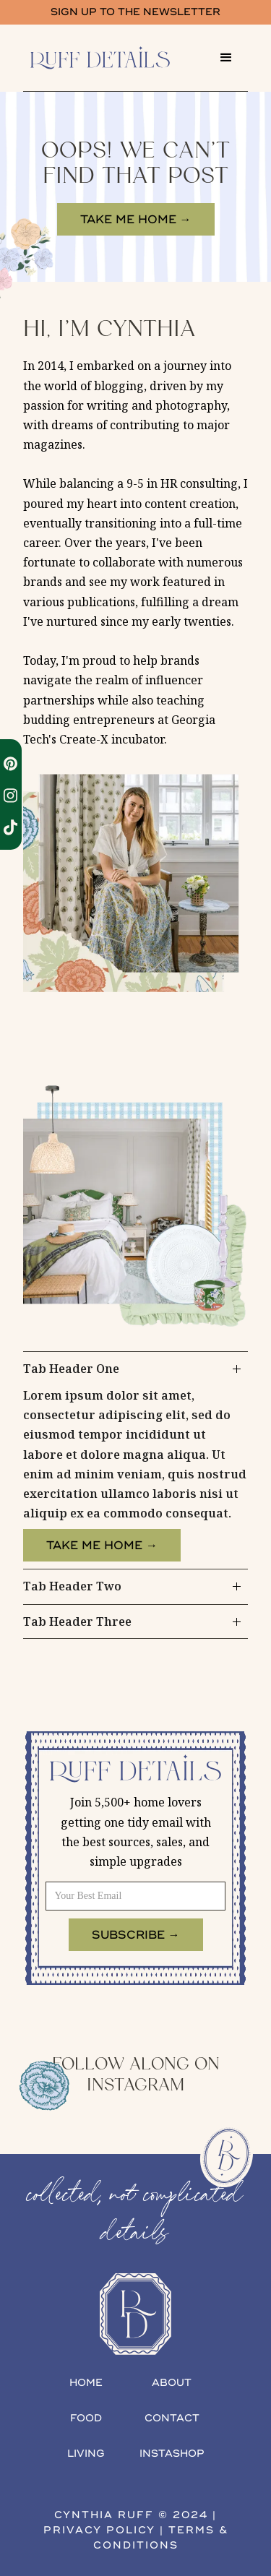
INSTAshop (172, 2453)
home (86, 2383)
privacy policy (99, 2530)
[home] (114, 57)
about (172, 2383)
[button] (226, 57)
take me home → (136, 219)
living (86, 2453)
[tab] (135, 1460)
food (86, 2418)
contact (172, 2418)
